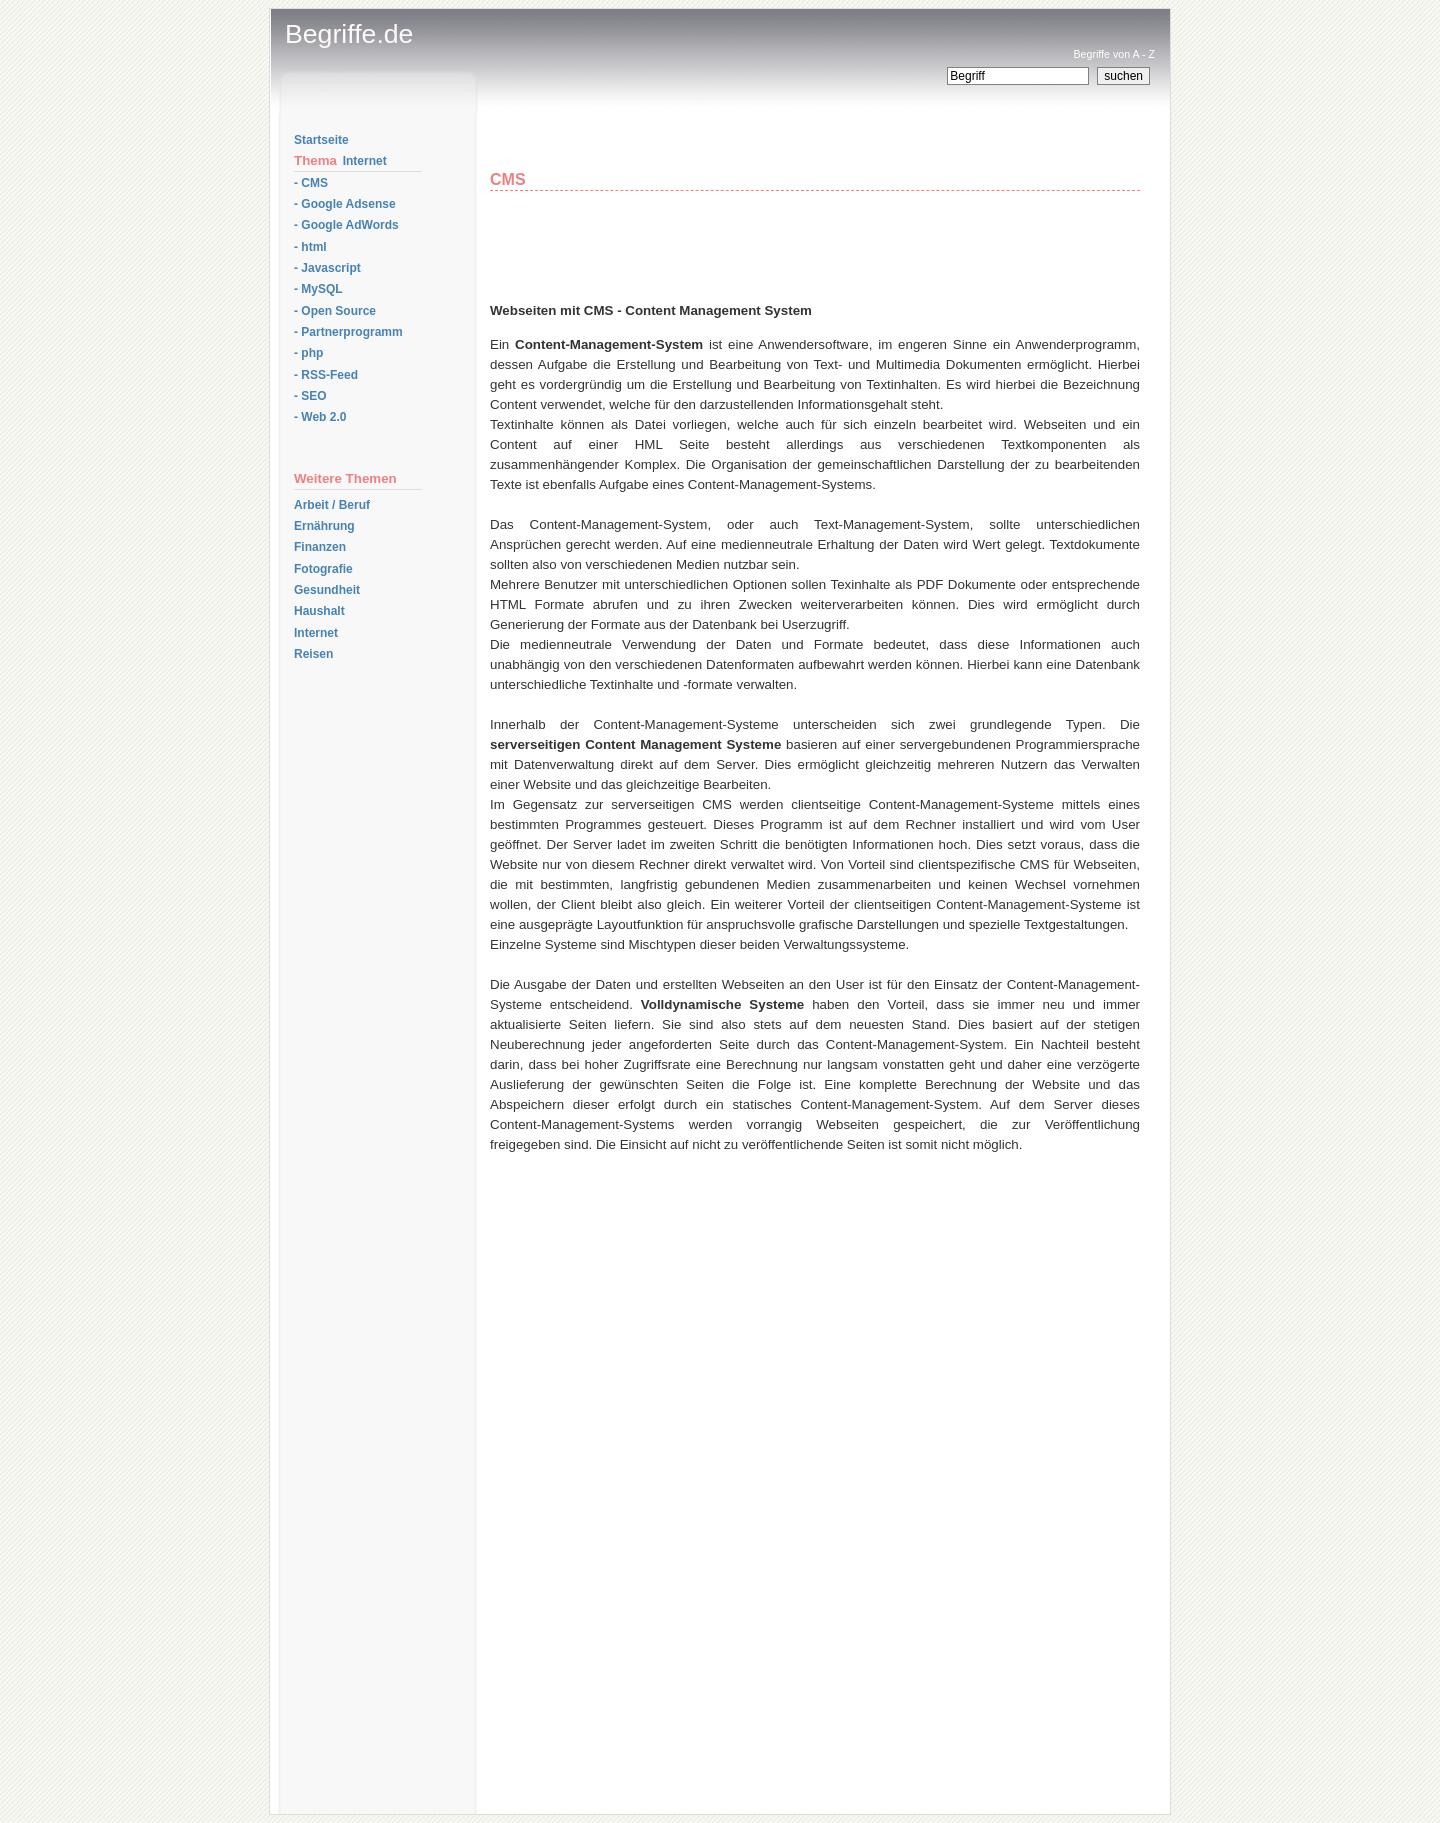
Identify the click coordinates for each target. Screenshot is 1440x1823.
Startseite (321, 140)
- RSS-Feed (326, 375)
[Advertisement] (724, 148)
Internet (365, 161)
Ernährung (324, 526)
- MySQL (318, 289)
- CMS (311, 183)
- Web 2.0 (320, 417)
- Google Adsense (345, 204)
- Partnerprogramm (348, 332)
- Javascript (327, 268)
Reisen (313, 654)
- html (310, 247)
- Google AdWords (346, 225)
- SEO (310, 396)
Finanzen (320, 547)
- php (308, 353)
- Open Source (335, 311)
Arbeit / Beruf (332, 505)
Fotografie (323, 569)
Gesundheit (327, 590)
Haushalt (319, 611)
